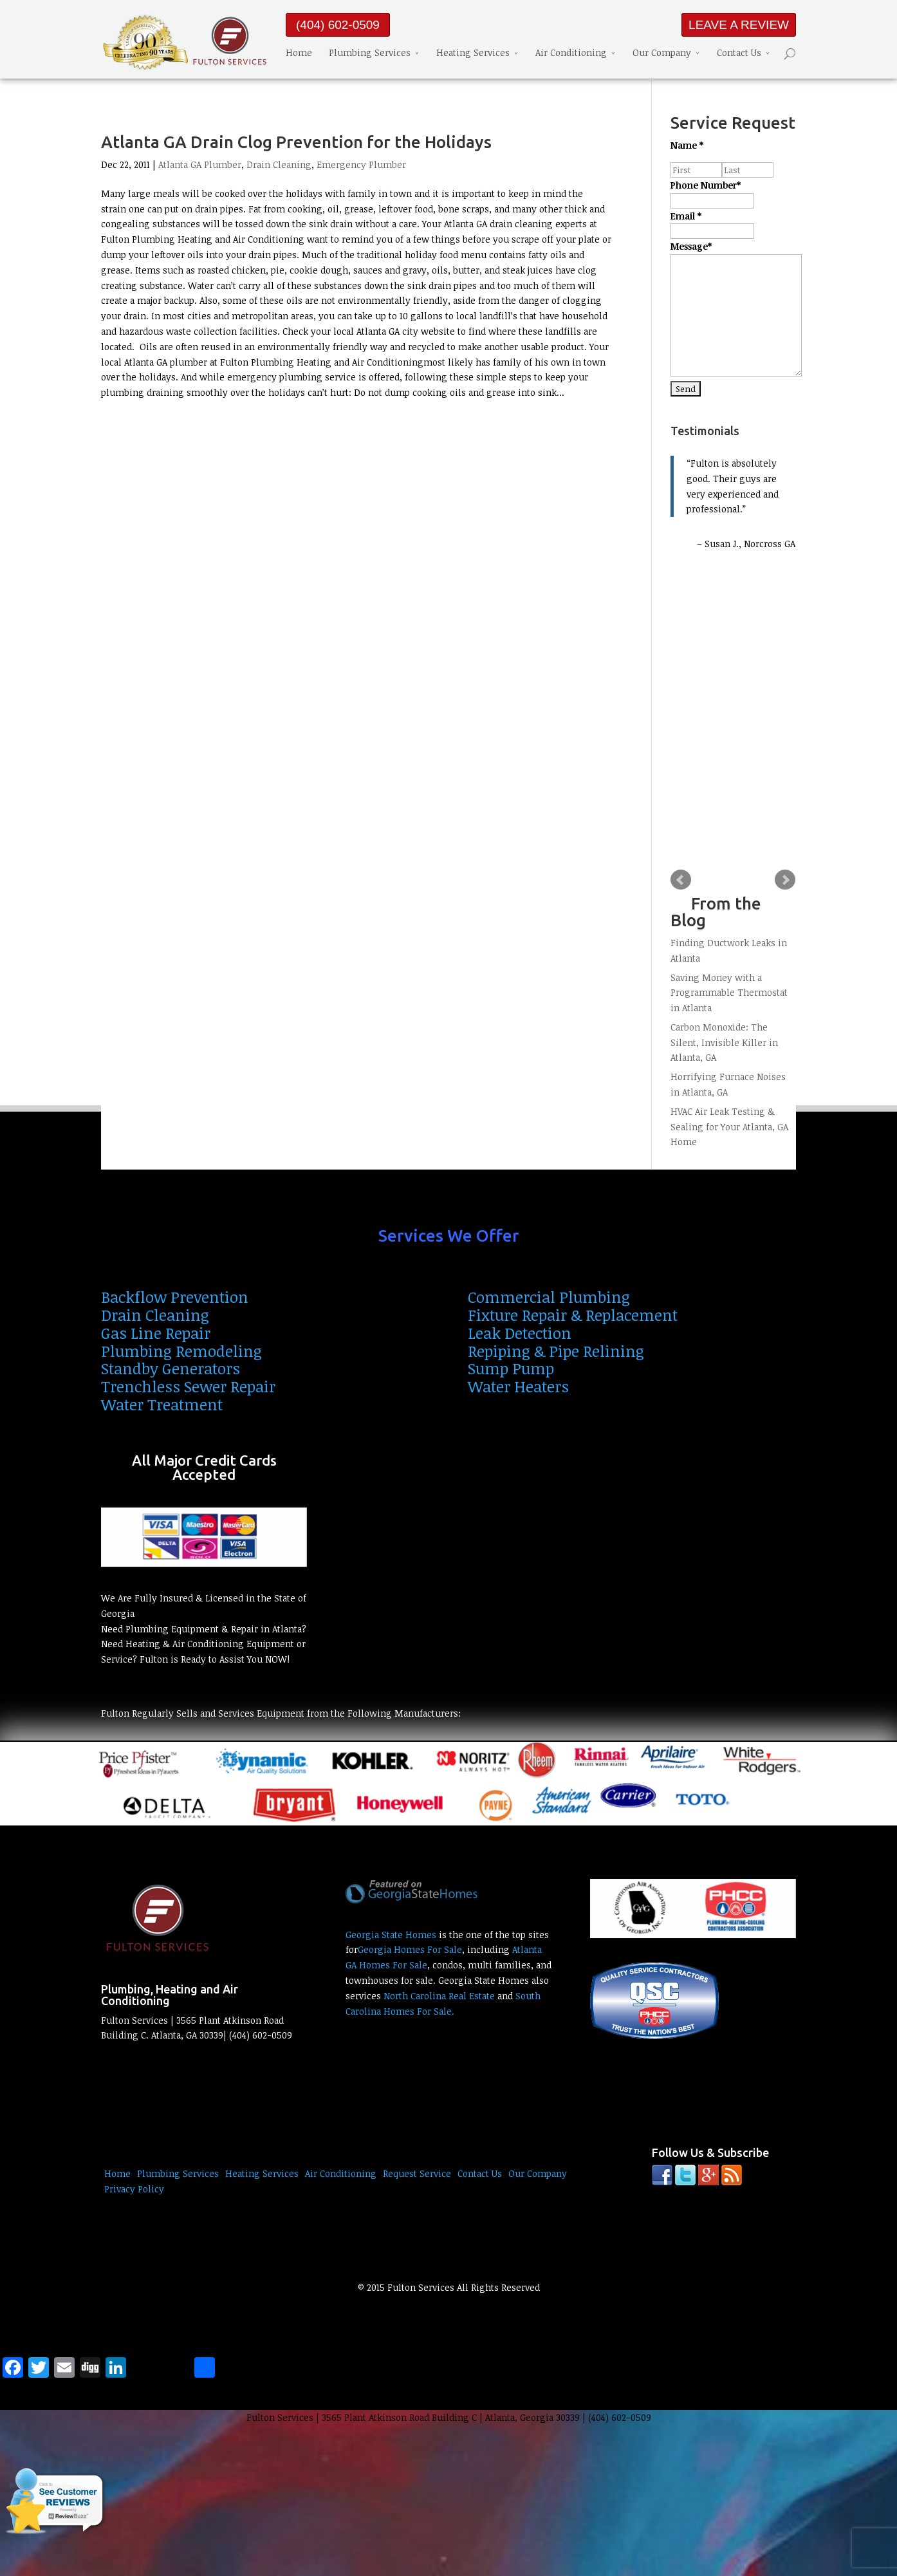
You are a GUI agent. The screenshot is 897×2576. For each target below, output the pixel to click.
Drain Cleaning (278, 164)
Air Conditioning (571, 52)
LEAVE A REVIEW (739, 25)
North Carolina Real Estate (439, 1996)
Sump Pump (511, 1368)
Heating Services (473, 52)
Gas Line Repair (155, 1332)
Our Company (662, 52)
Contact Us (739, 52)
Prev (680, 880)
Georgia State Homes (391, 1934)
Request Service (417, 2173)
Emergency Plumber (361, 164)
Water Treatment (162, 1404)
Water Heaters (518, 1386)
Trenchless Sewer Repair (188, 1386)
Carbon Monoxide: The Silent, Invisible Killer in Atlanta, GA (724, 1042)
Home (299, 52)
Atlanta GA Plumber (199, 164)
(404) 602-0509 (338, 25)
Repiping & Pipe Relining (556, 1350)
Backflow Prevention (174, 1296)
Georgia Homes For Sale (410, 1949)
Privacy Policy (134, 2189)
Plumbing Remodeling (181, 1350)
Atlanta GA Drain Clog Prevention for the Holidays (296, 142)
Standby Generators (170, 1368)
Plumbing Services (370, 52)
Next (785, 880)
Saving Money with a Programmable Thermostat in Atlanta (729, 992)
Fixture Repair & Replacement (573, 1314)
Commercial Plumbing (549, 1296)
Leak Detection (519, 1332)
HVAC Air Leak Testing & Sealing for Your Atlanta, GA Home (729, 1126)
